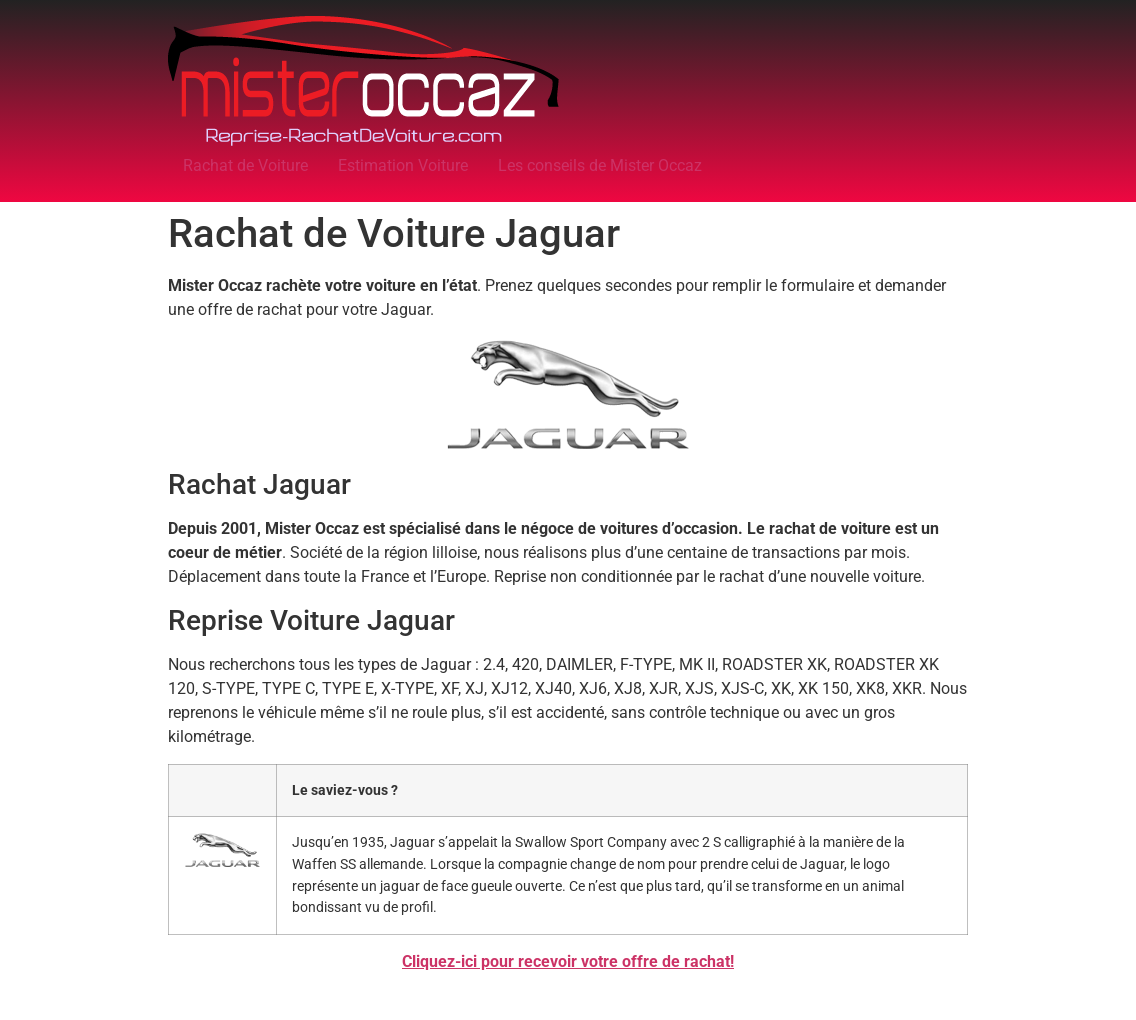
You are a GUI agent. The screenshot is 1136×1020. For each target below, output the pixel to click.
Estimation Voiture (403, 165)
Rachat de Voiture (245, 165)
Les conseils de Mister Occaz (600, 165)
